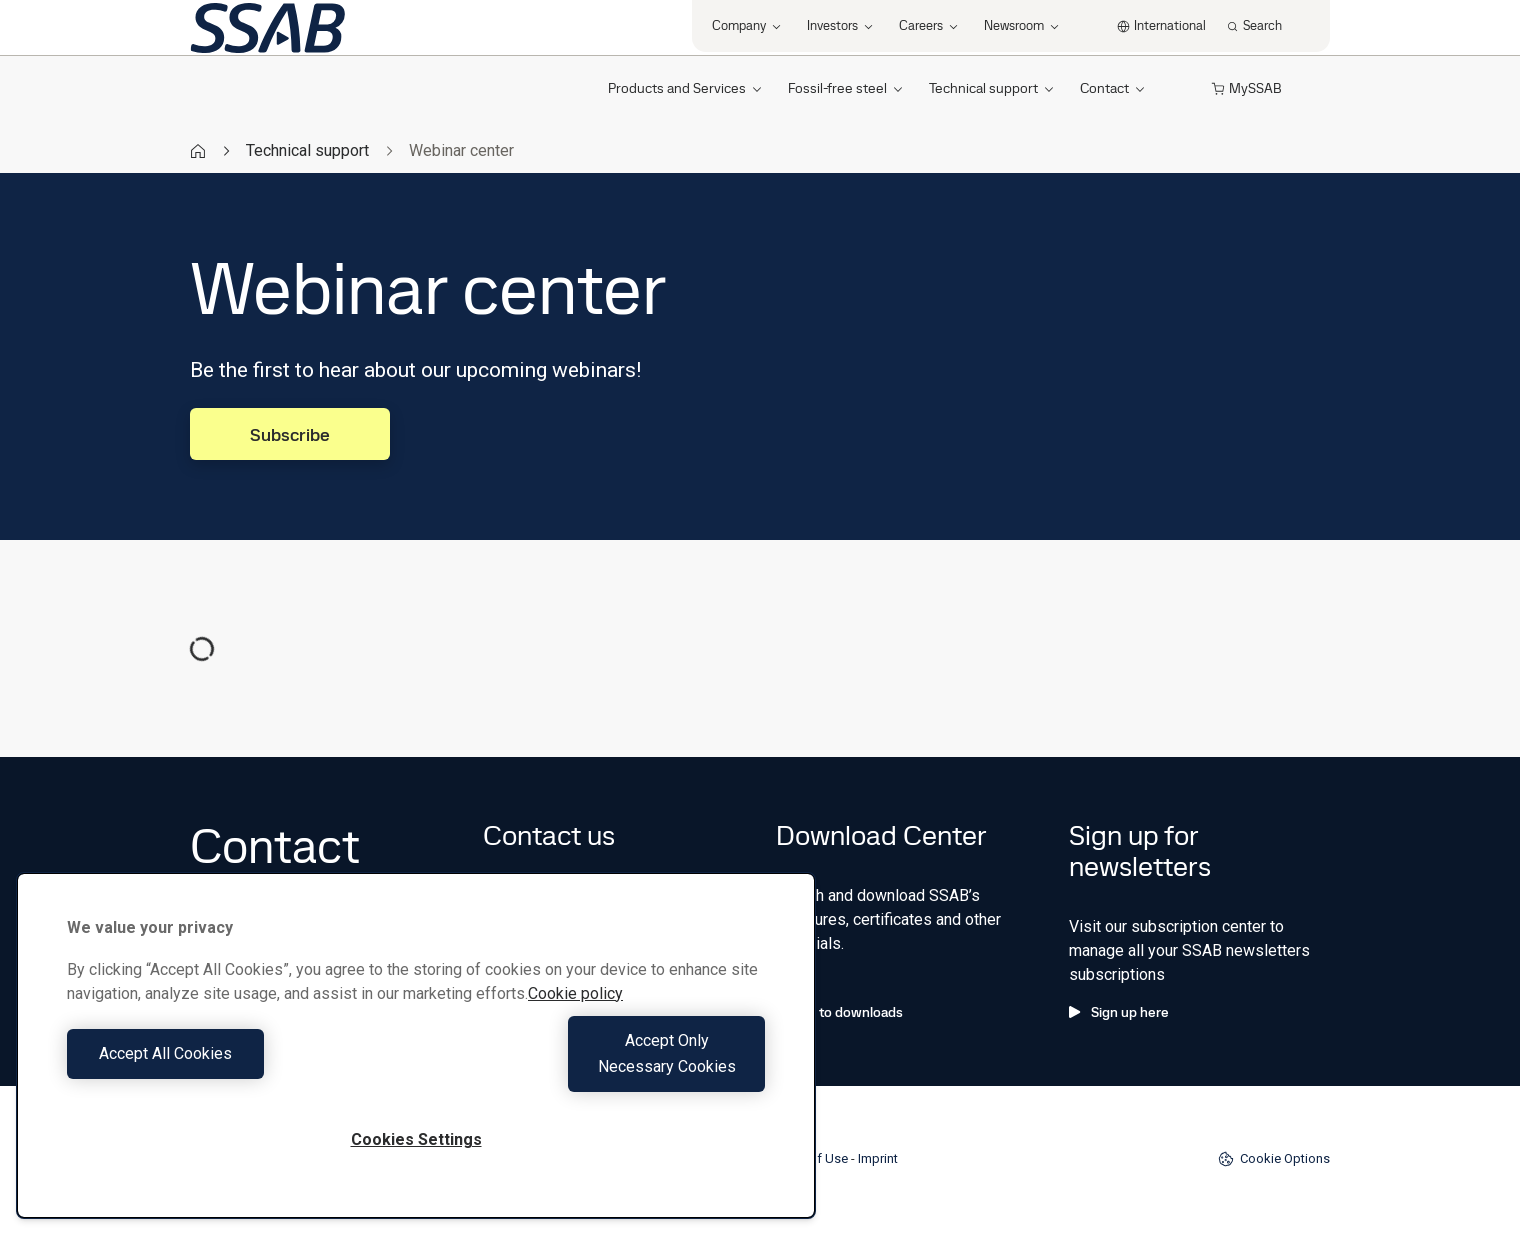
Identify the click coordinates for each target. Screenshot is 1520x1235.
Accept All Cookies (236, 1066)
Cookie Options (1274, 1159)
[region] (416, 1058)
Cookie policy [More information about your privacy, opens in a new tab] (575, 1019)
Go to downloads (839, 1012)
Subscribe (290, 434)
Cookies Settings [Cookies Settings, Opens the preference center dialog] (416, 1139)
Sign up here (1119, 1012)
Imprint (878, 1158)
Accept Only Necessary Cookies (596, 1066)
